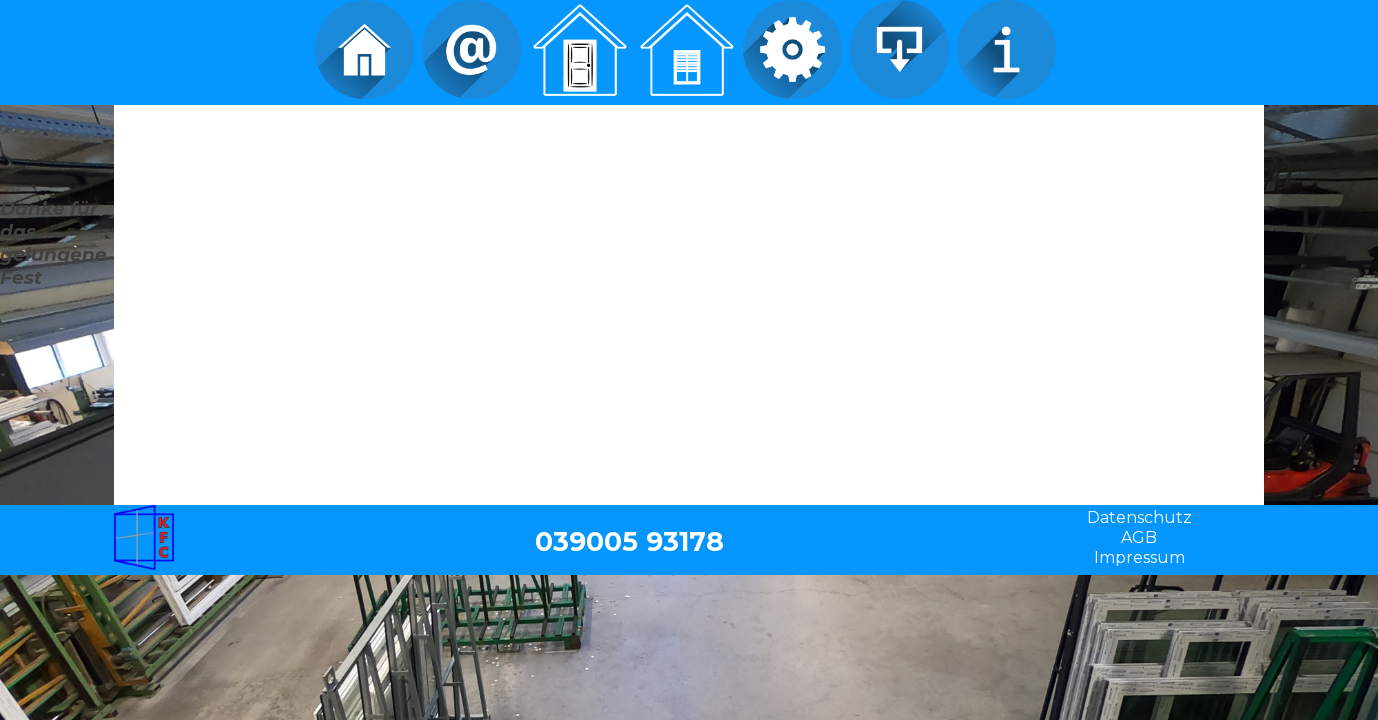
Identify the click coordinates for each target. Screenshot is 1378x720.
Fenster (685, 50)
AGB (1139, 537)
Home (364, 50)
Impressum (1139, 557)
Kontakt (471, 50)
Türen (578, 50)
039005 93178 (629, 541)
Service (792, 50)
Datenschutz (1139, 517)
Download (899, 50)
